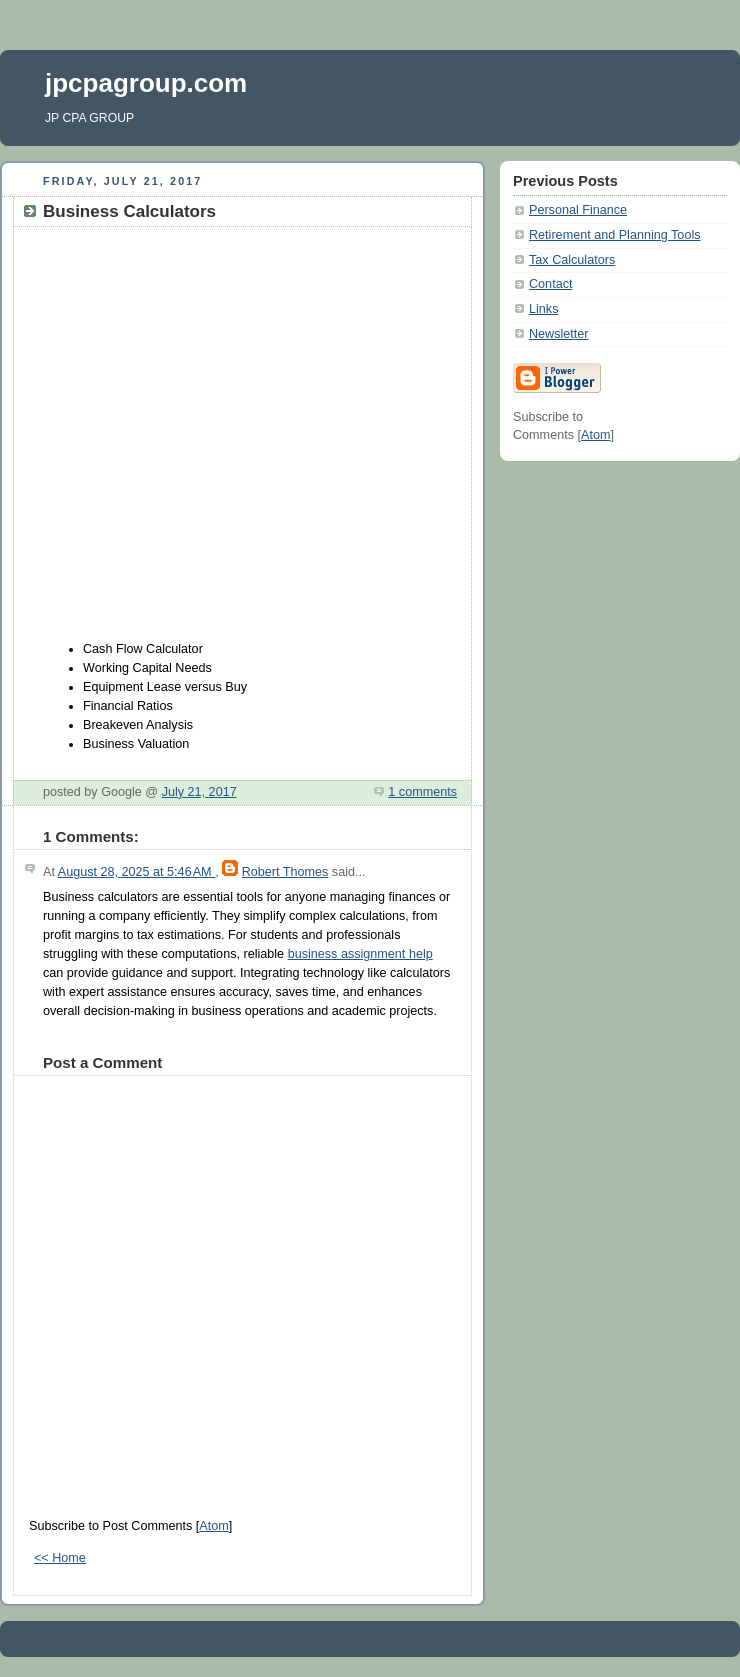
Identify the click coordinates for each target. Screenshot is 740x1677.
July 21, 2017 (199, 792)
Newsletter (559, 334)
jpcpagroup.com (146, 83)
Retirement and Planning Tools (615, 235)
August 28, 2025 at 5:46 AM (136, 872)
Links (543, 309)
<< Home (60, 1558)
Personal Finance (578, 210)
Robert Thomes (285, 872)
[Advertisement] (187, 434)
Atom (213, 1526)
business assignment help (360, 954)
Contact (550, 284)
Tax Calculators (572, 260)
